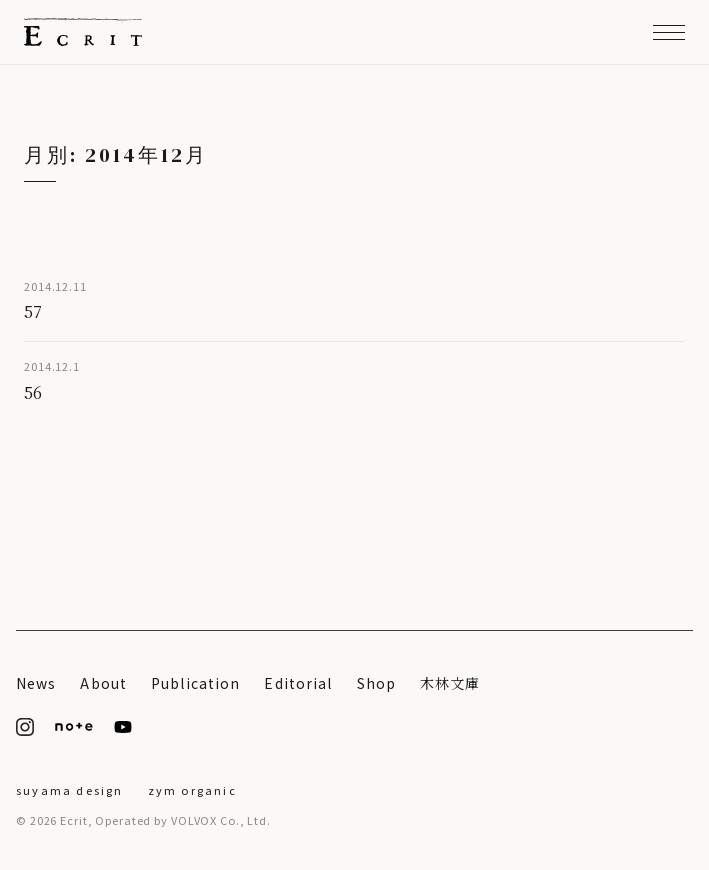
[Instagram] (25, 727)
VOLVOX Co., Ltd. (221, 820)
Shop (376, 683)
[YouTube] (123, 727)
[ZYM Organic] (192, 788)
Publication (195, 683)
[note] (74, 727)
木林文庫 (450, 683)
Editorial (298, 683)
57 (33, 311)
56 (33, 392)
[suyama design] (70, 788)
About (103, 683)
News (36, 683)
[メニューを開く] (669, 32)
